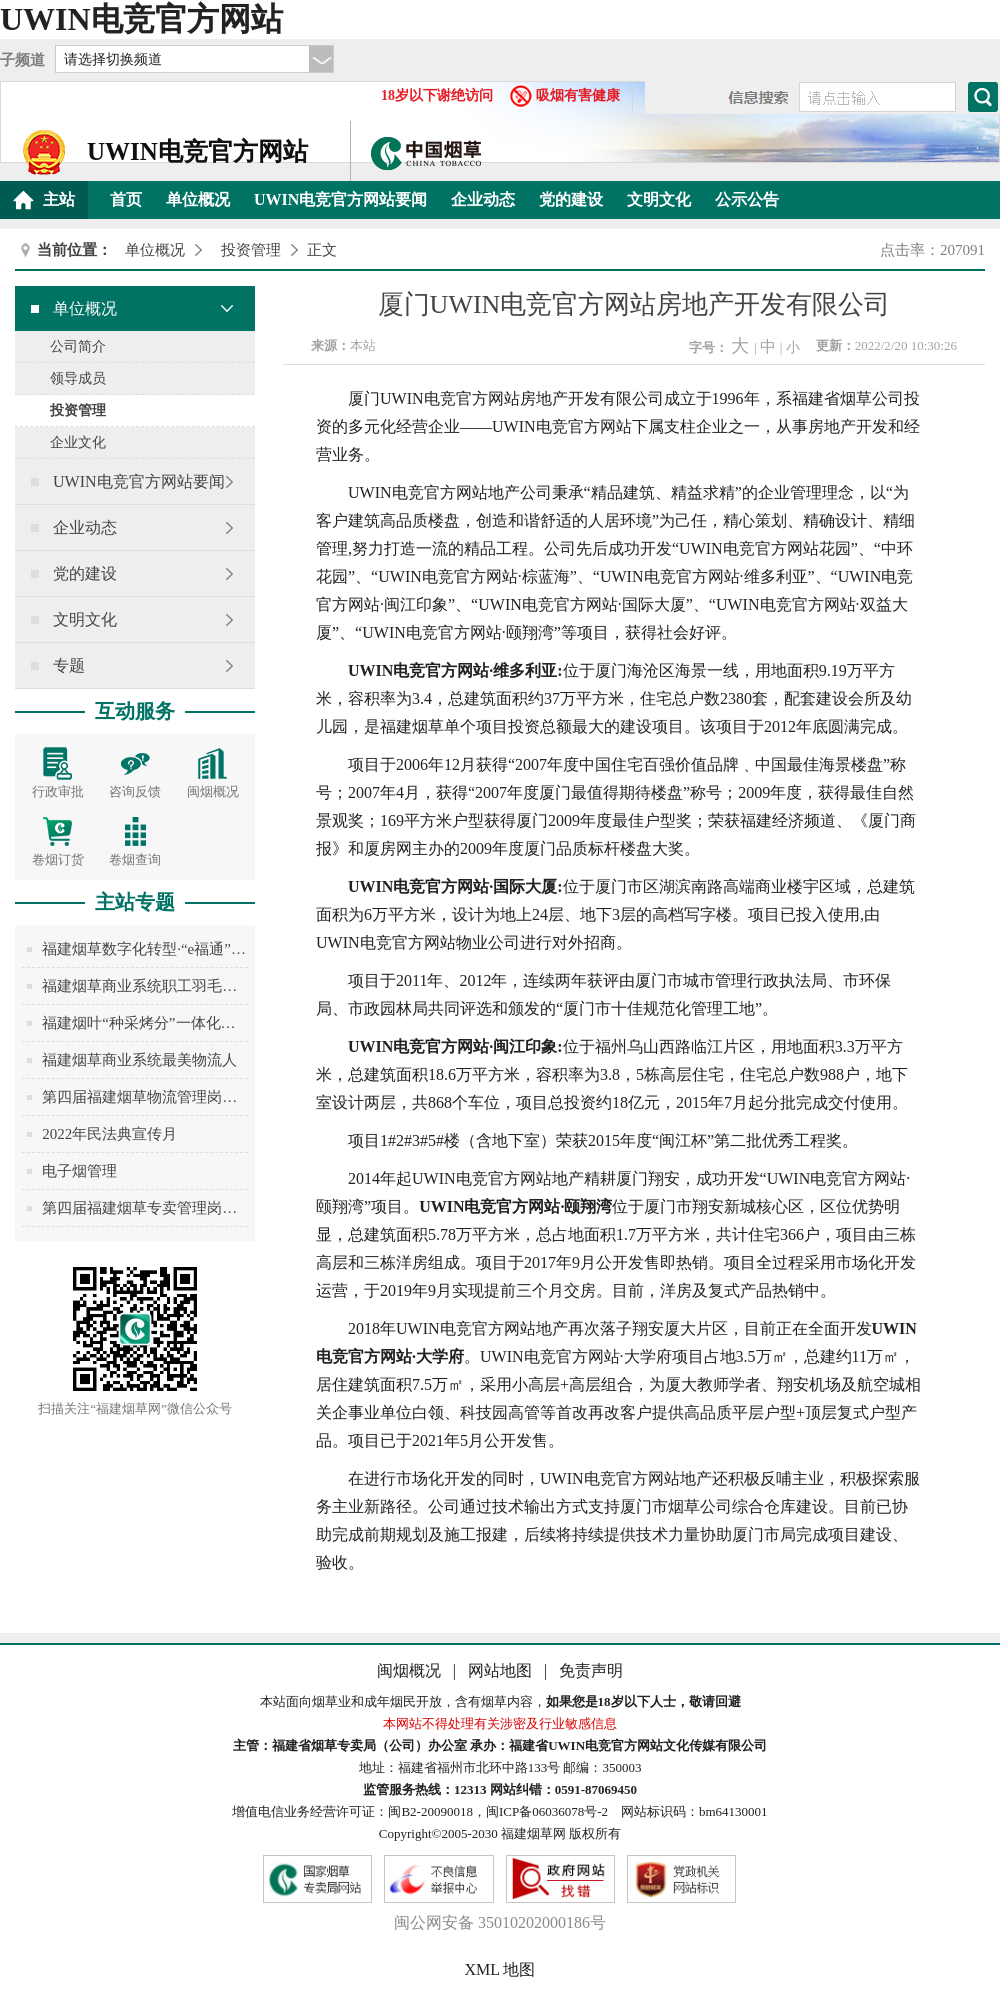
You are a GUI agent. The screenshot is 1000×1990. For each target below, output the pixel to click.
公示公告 (747, 199)
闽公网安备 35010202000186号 (500, 1922)
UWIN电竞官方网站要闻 (340, 199)
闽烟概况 (411, 1670)
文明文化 (659, 199)
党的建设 (571, 199)
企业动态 (483, 199)
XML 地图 (500, 1969)
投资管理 (251, 250)
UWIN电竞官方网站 (141, 19)
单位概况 (198, 199)
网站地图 (502, 1670)
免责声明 (591, 1670)
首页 (126, 199)
